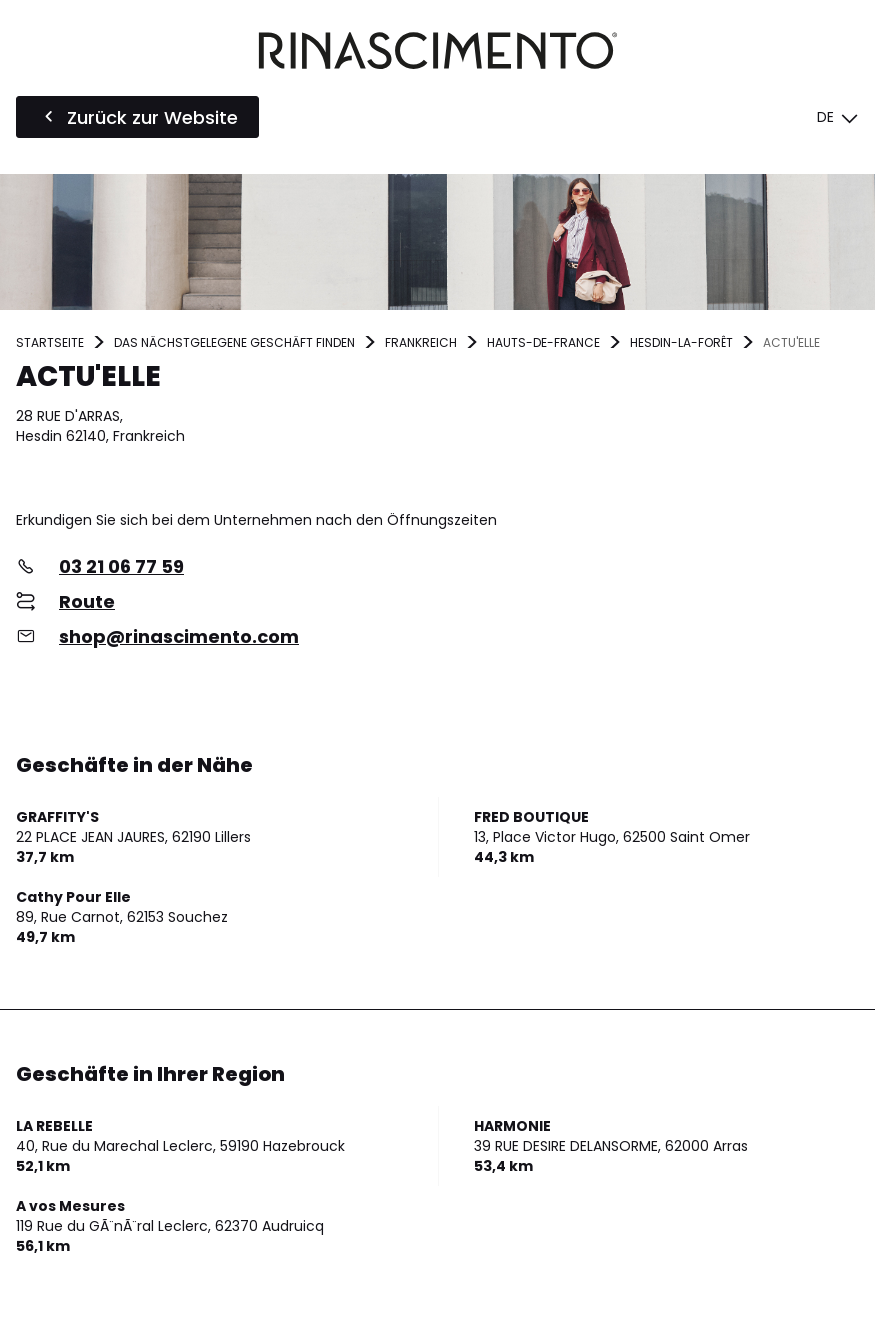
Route (87, 601)
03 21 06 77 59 (121, 566)
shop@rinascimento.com (179, 636)
